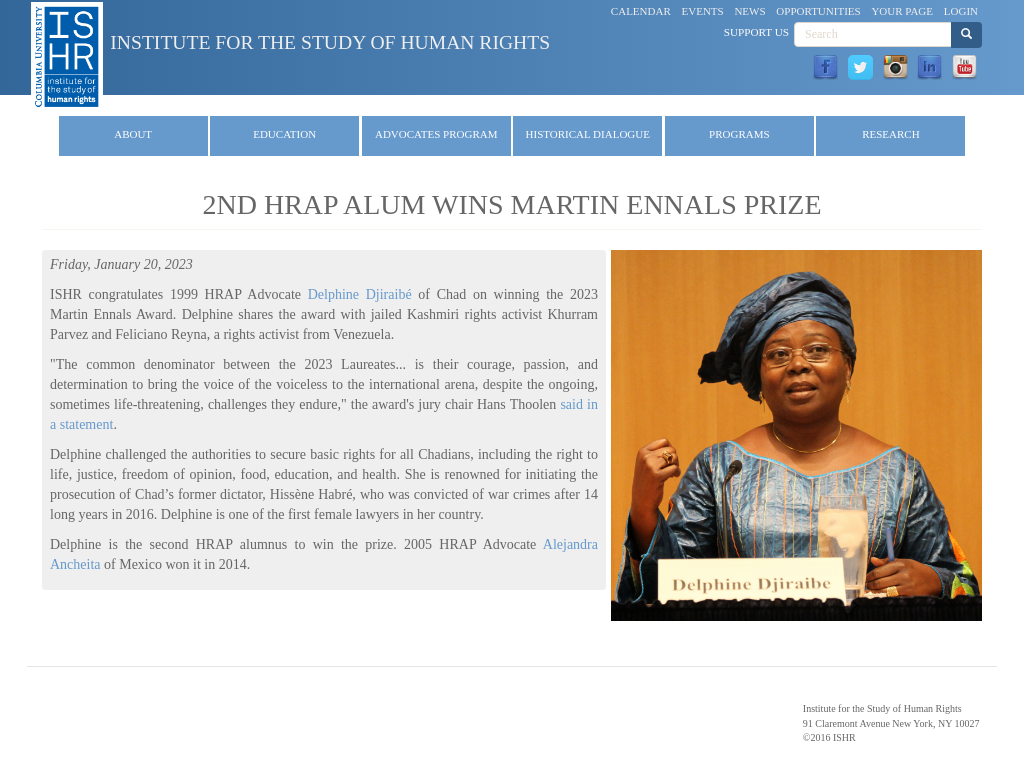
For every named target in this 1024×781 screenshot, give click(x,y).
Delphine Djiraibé (363, 294)
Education (284, 134)
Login (961, 11)
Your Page (902, 11)
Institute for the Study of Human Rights (330, 42)
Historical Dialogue (588, 134)
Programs (739, 134)
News (749, 11)
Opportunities (818, 11)
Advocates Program (436, 134)
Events (703, 11)
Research (890, 134)
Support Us (756, 32)
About (133, 134)
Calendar (641, 11)
